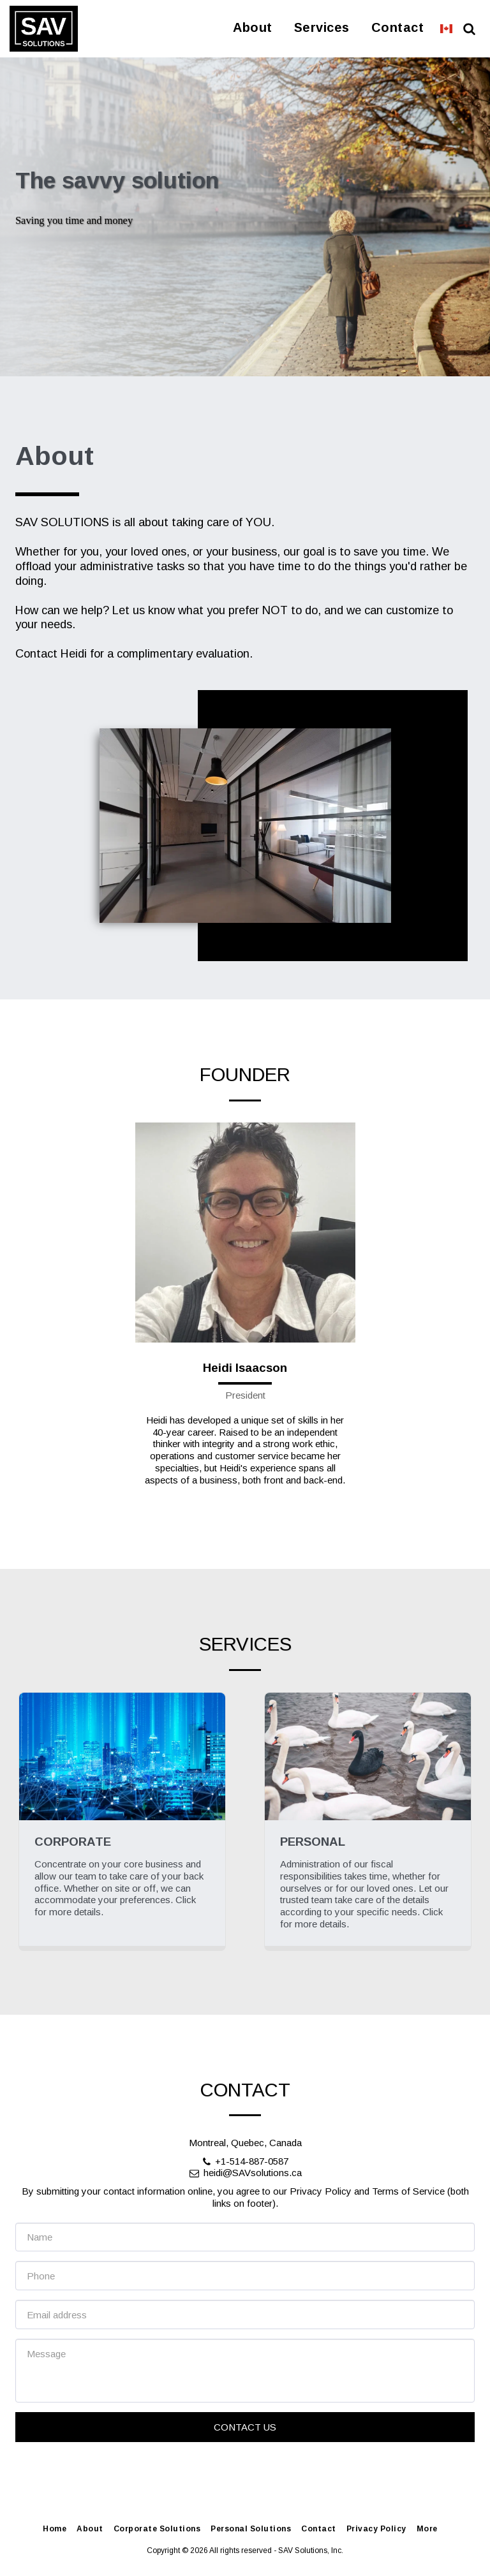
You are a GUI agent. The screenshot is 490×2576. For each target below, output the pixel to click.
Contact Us (245, 2485)
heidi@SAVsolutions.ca (245, 2231)
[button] (469, 28)
